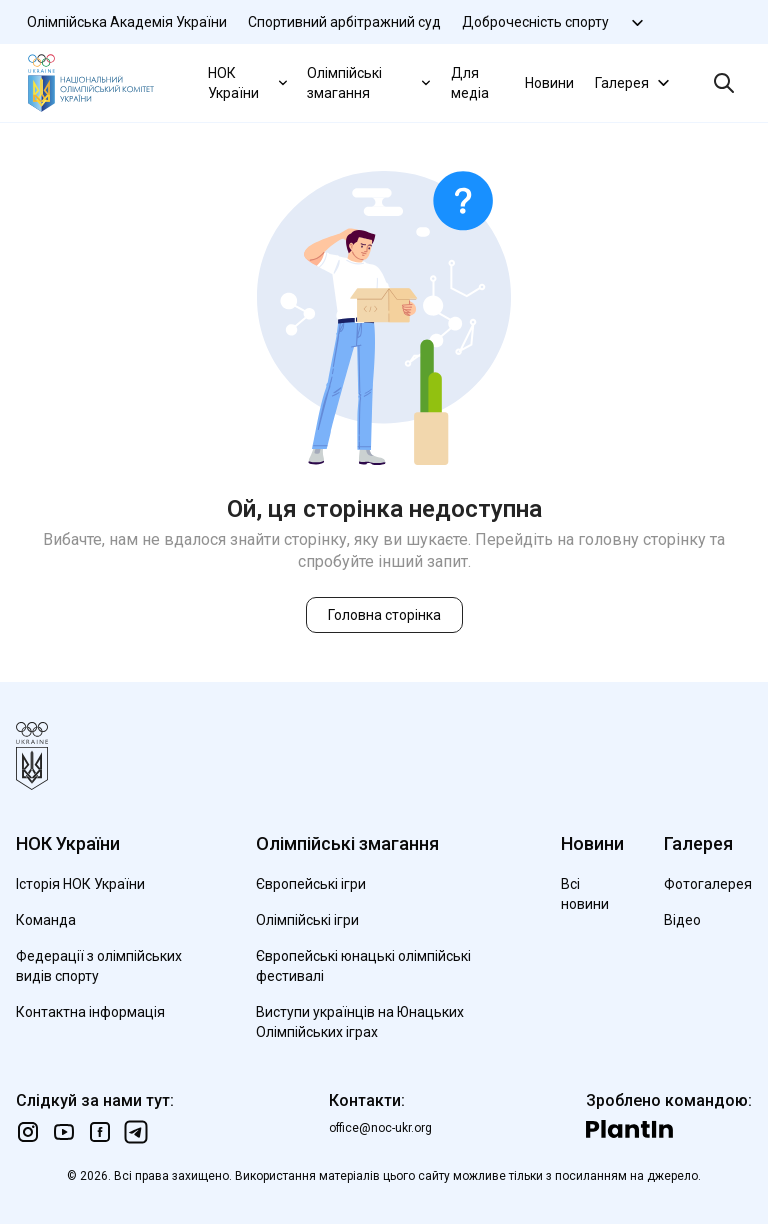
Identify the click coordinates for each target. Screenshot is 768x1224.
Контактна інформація (90, 1012)
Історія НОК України (80, 884)
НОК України (249, 83)
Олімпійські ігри (307, 920)
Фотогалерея (708, 884)
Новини (549, 83)
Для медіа (470, 83)
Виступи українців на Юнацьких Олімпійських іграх (360, 1022)
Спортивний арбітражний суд (344, 22)
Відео (682, 920)
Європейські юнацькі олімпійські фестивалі (363, 966)
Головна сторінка (384, 615)
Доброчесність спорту (535, 22)
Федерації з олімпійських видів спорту (99, 966)
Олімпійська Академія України (127, 22)
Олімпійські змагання (370, 83)
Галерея (634, 82)
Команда (46, 920)
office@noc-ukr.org (380, 1128)
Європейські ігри (311, 884)
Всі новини (585, 894)
